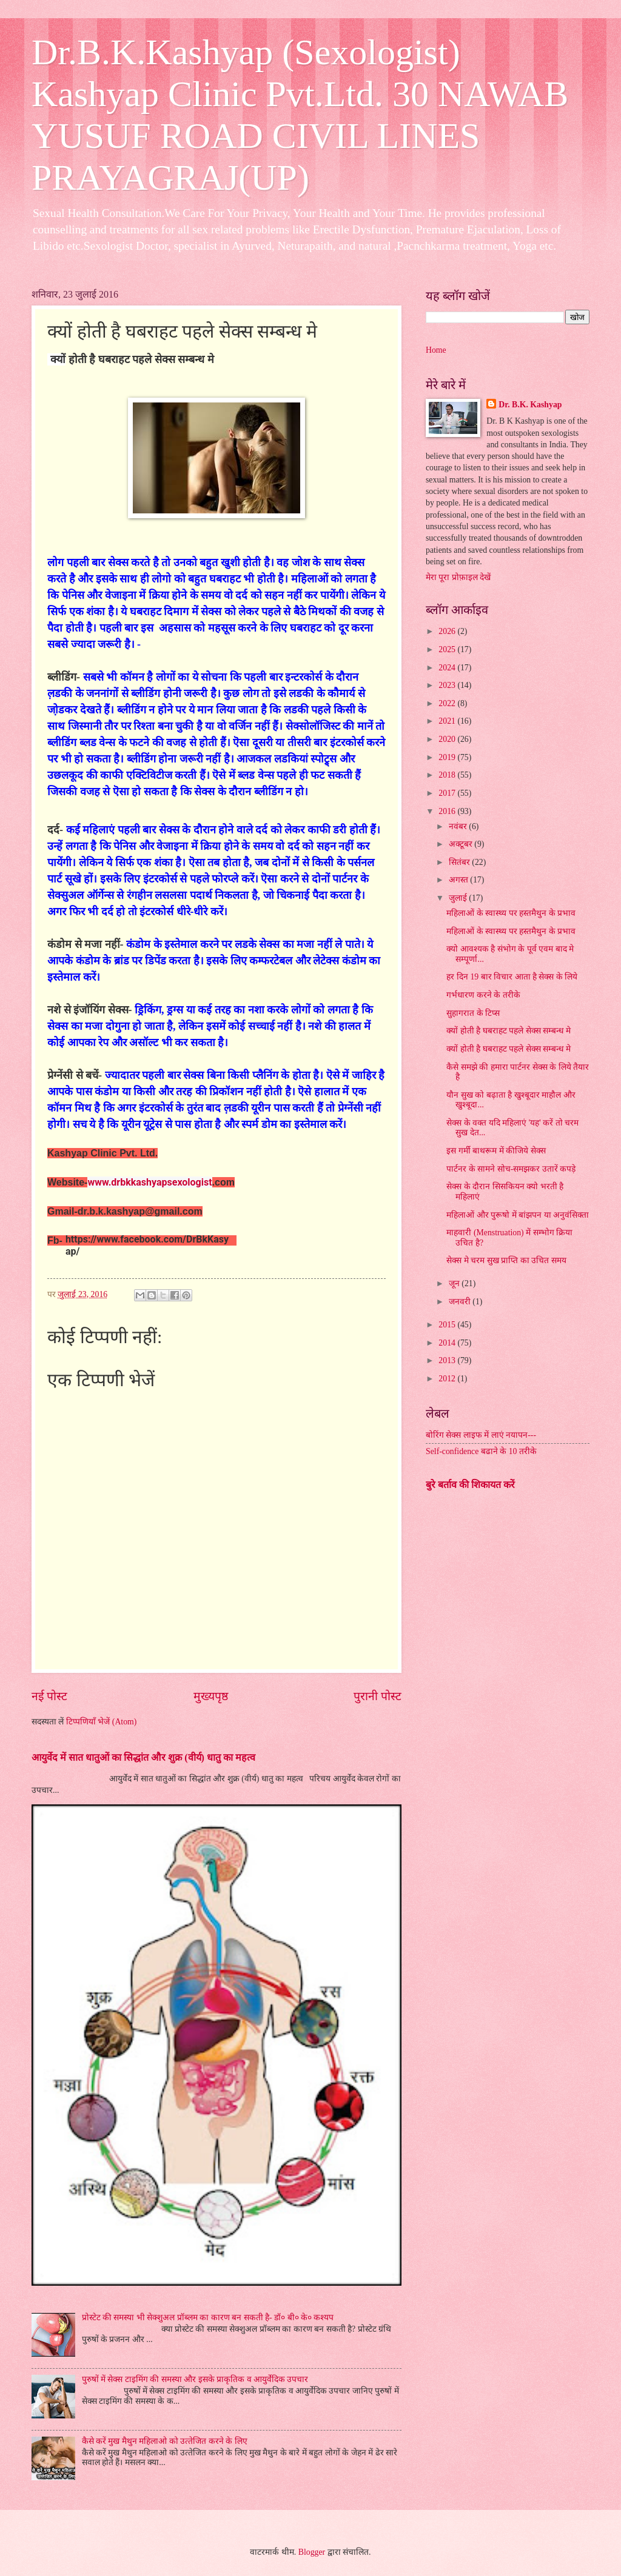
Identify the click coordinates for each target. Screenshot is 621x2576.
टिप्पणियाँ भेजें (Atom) (101, 1721)
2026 (447, 631)
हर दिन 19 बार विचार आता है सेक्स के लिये (511, 976)
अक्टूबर (461, 844)
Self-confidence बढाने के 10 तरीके (481, 1451)
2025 (447, 649)
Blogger (311, 2552)
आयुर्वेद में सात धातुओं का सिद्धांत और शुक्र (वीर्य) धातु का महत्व (143, 1757)
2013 (447, 1360)
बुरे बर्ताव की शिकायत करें (470, 1485)
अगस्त (459, 879)
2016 (447, 811)
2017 (447, 793)
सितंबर (460, 862)
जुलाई (459, 898)
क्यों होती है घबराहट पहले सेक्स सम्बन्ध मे (508, 1030)
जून (455, 1283)
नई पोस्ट (49, 1696)
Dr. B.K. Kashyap (530, 404)
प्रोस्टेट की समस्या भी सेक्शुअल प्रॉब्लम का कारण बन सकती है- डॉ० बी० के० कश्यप (208, 2317)
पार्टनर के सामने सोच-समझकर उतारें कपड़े (511, 1168)
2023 (447, 685)
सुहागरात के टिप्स (473, 1013)
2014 (447, 1342)
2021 (447, 721)
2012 (447, 1378)
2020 (447, 739)
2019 (447, 757)
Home (436, 350)
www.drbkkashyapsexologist (149, 1182)
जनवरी (460, 1301)
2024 (447, 667)
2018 (447, 774)
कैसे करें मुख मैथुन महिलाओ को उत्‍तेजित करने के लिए (164, 2441)
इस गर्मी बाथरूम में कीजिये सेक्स (495, 1150)
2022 (447, 703)
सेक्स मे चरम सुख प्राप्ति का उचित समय (506, 1260)
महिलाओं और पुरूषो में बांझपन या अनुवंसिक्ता (517, 1215)
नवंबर (459, 826)
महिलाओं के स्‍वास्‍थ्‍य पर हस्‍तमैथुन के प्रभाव (511, 913)
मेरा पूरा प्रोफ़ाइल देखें (458, 577)
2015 (447, 1324)
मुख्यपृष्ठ (210, 1696)
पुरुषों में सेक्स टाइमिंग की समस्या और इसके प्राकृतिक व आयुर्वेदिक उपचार (195, 2379)
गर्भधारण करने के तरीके (483, 994)
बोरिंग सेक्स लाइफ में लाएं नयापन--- (481, 1435)
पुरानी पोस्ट (377, 1696)
